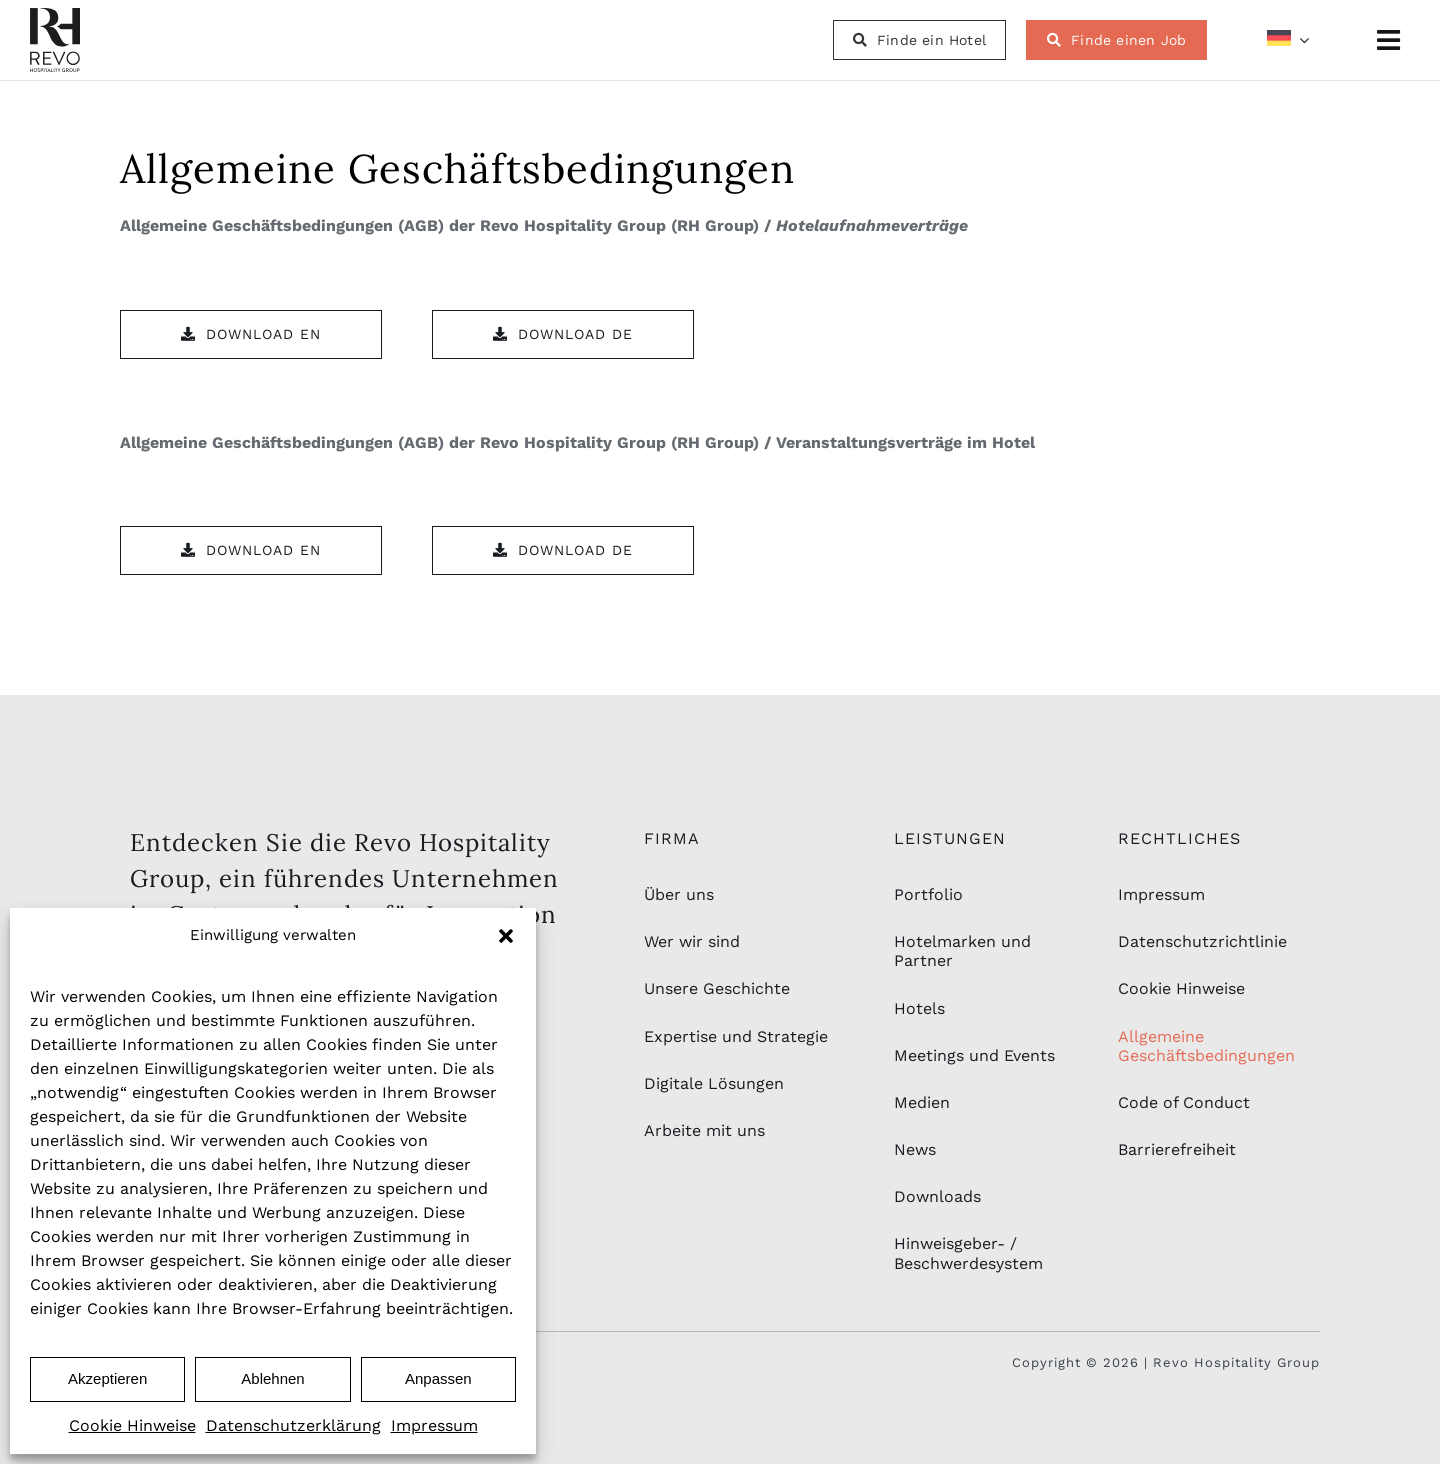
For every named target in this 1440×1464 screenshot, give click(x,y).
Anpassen (438, 1378)
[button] (506, 936)
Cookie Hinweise (132, 1425)
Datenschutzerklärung (293, 1425)
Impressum (434, 1425)
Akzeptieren (107, 1378)
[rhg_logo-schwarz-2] (55, 15)
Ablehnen (272, 1378)
